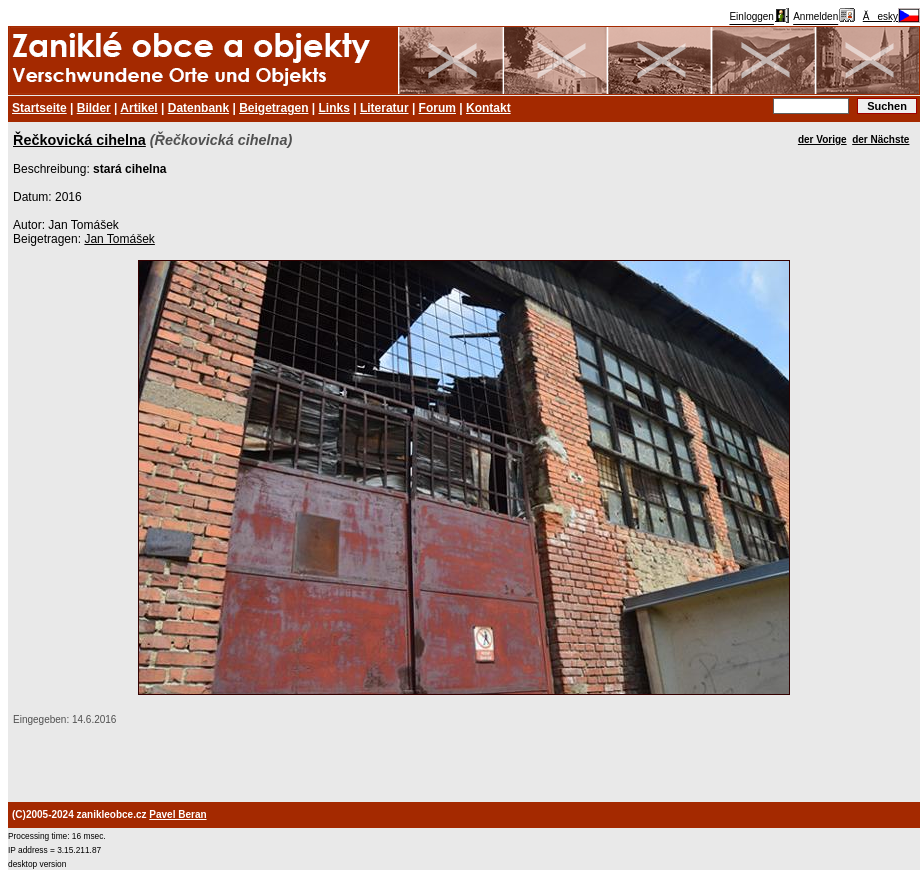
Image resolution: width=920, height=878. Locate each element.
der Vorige (822, 139)
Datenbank (198, 108)
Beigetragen (273, 108)
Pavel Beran (177, 814)
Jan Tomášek (119, 239)
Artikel (138, 108)
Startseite (39, 108)
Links (334, 108)
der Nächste (880, 139)
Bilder (94, 108)
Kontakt (488, 108)
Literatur (384, 108)
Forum (437, 108)
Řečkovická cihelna (79, 140)
